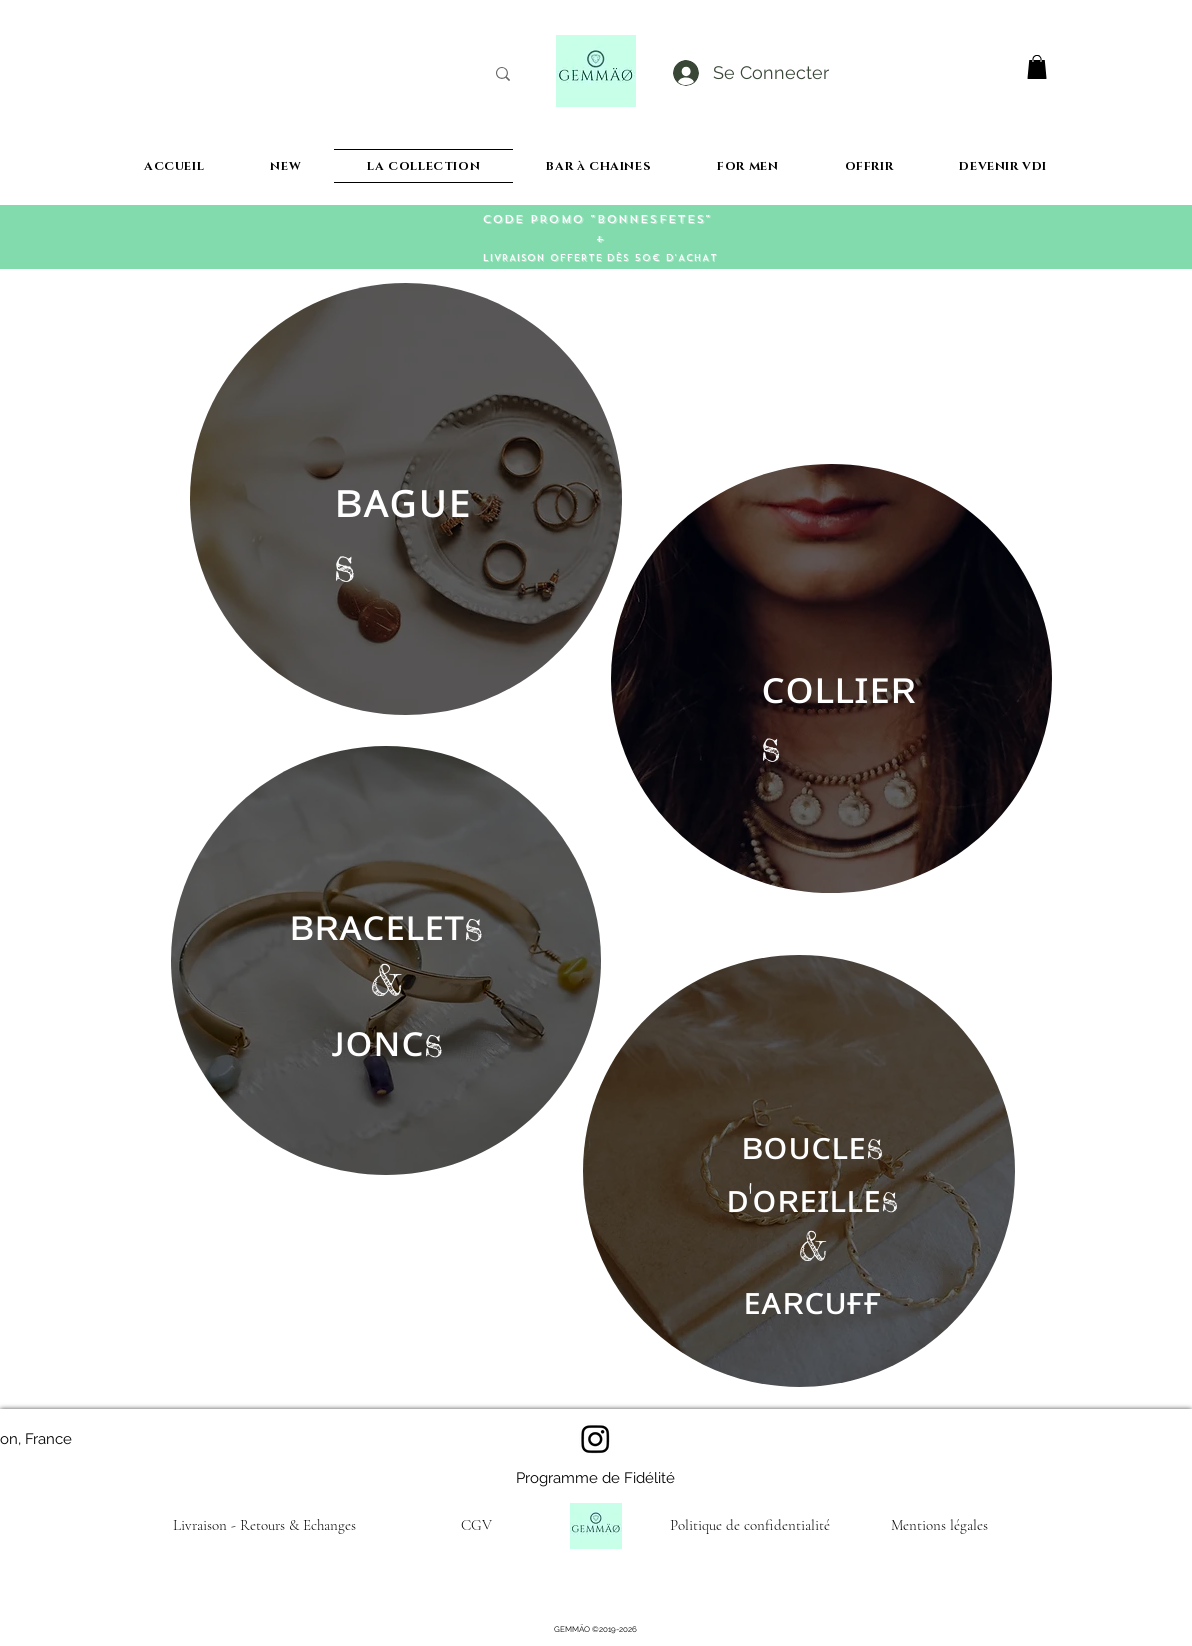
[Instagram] (595, 1438)
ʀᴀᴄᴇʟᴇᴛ (389, 924)
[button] (1037, 67)
